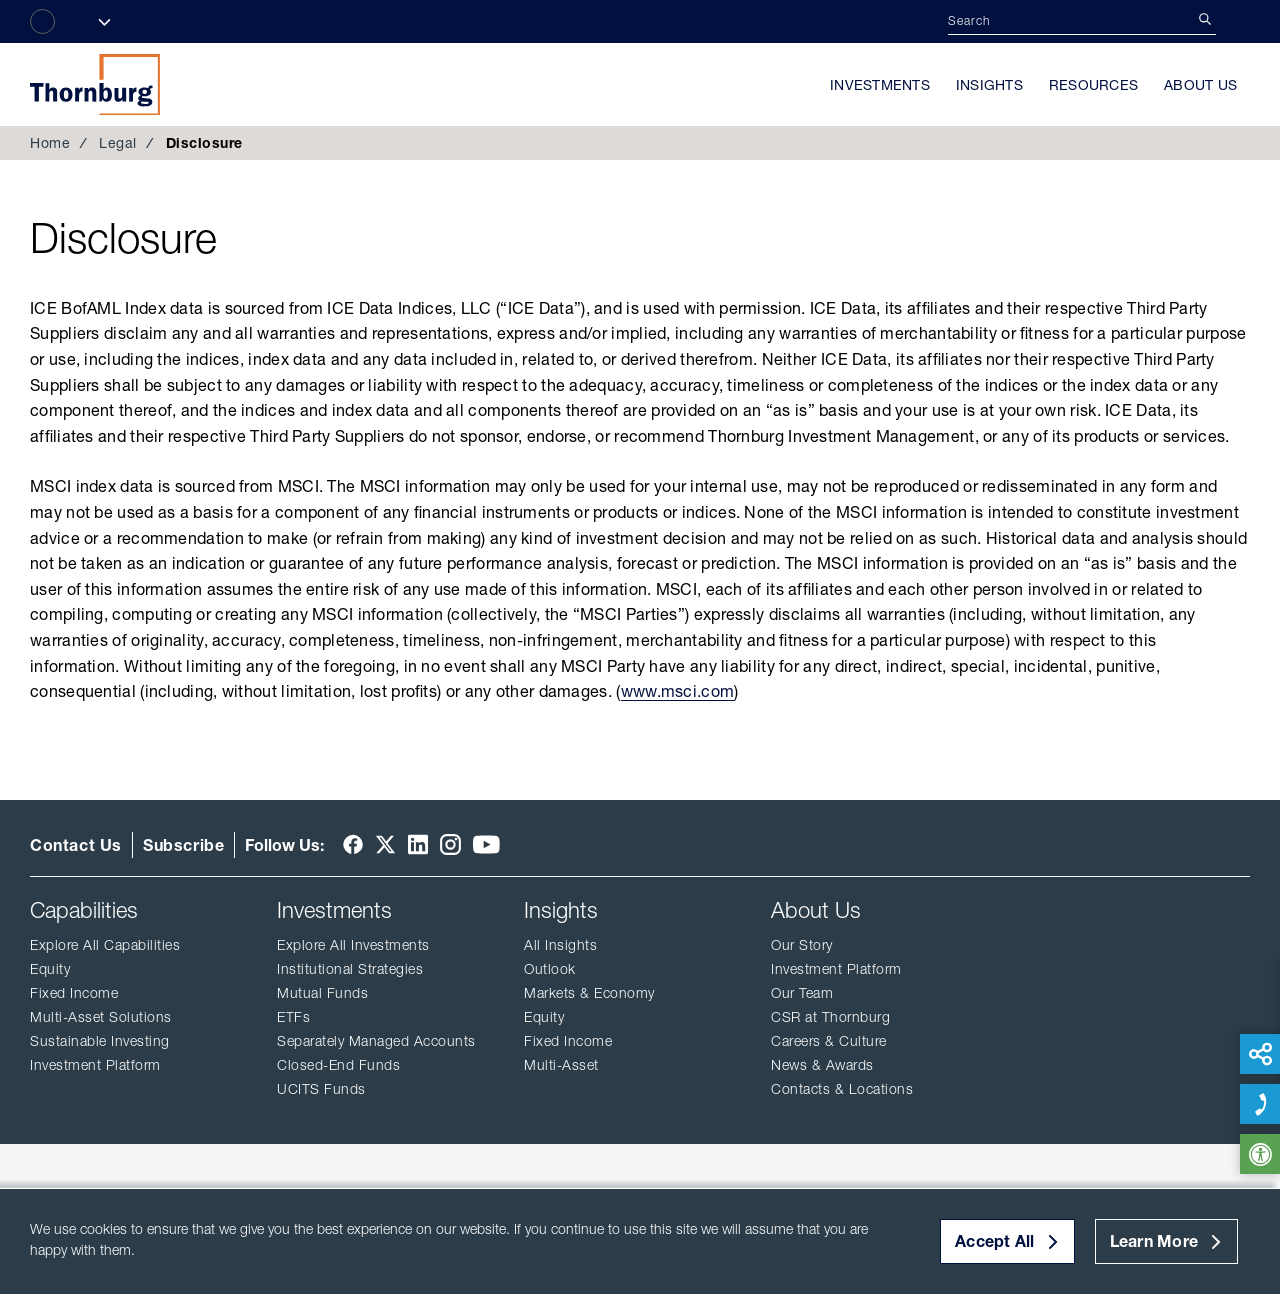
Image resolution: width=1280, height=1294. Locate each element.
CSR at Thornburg (830, 1017)
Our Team (802, 993)
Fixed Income (74, 993)
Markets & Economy (589, 993)
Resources (1093, 85)
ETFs (293, 1017)
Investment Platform (95, 1065)
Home (50, 143)
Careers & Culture (829, 1041)
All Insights (560, 945)
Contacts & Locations (842, 1089)
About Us (1200, 85)
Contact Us (76, 845)
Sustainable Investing (100, 1041)
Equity (50, 969)
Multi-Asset (561, 1065)
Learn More (1154, 1241)
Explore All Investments (353, 945)
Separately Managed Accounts (376, 1041)
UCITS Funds (321, 1089)
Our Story (802, 945)
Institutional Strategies (350, 969)
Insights (989, 85)
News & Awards (822, 1065)
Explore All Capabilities (105, 945)
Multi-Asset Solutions (101, 1017)
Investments (880, 85)
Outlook (550, 969)
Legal (118, 143)
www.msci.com (678, 691)
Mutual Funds (322, 993)
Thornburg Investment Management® (95, 84)
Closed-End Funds (338, 1065)
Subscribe (183, 845)
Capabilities (84, 910)
